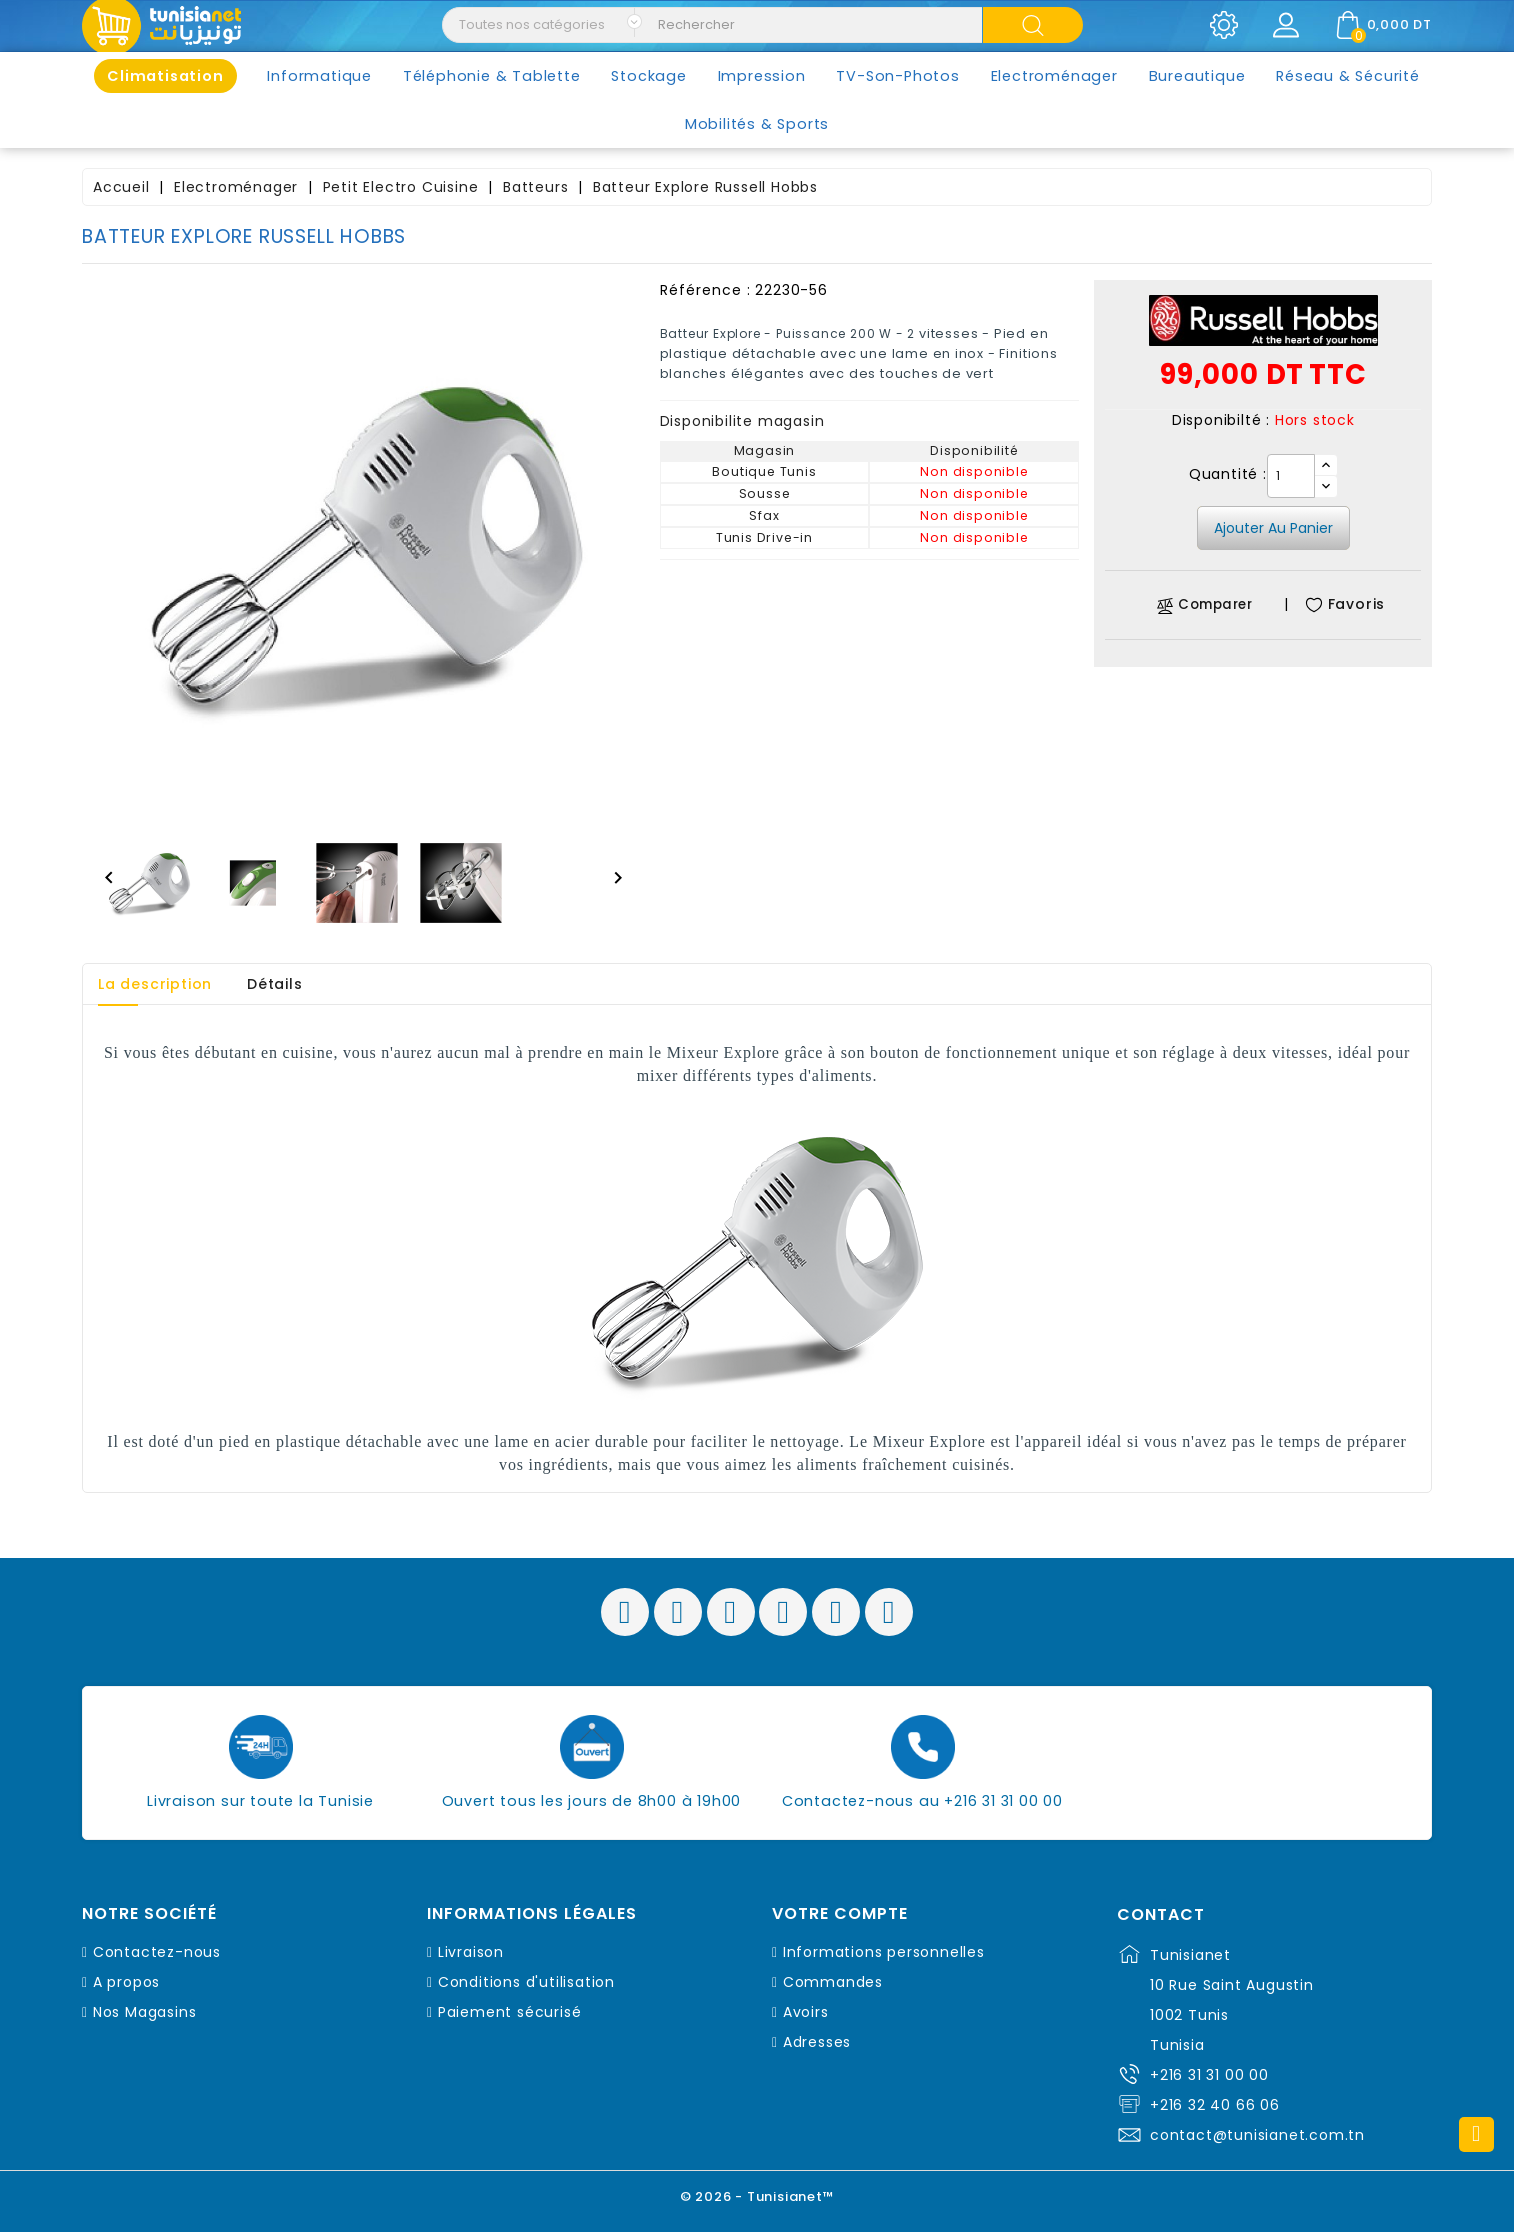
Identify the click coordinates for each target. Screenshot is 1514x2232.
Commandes (833, 1982)
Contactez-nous (157, 1952)
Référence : (705, 290)
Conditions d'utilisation (526, 1982)
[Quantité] (1291, 476)
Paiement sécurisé (510, 2012)
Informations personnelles (884, 1952)
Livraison (471, 1952)
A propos (126, 1982)
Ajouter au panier (1273, 528)
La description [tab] (155, 984)
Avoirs (806, 2012)
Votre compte (840, 1914)
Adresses (817, 2042)
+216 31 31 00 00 (1209, 2075)
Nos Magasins (145, 2012)
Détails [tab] (275, 984)
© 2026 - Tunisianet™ (757, 2196)
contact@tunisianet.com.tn (1257, 2135)
